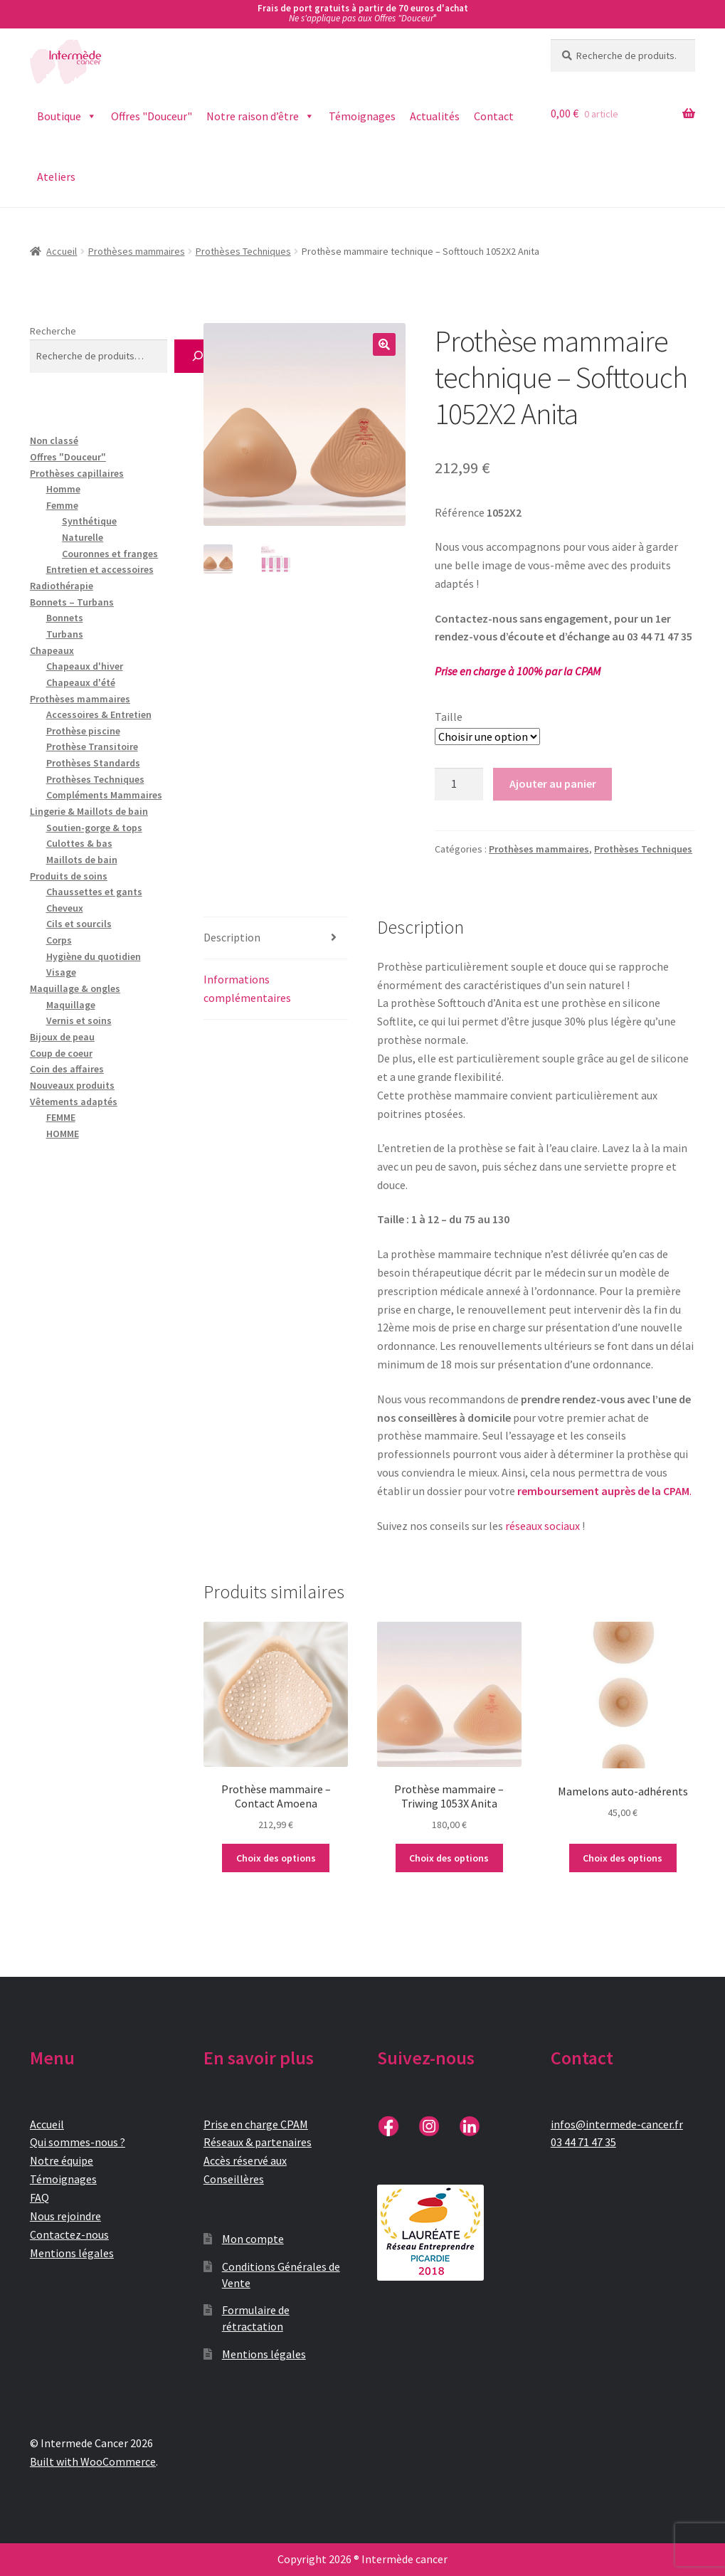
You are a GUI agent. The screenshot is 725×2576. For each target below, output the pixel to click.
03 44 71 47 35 (583, 2142)
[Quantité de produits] (459, 784)
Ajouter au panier (552, 783)
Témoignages (362, 116)
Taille (448, 716)
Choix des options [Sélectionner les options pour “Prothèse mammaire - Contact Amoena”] (276, 1858)
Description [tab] (231, 937)
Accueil (61, 251)
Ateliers (56, 176)
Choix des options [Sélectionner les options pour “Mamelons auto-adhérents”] (622, 1858)
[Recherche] (197, 356)
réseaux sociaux (542, 1526)
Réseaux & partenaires (257, 2142)
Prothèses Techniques (243, 251)
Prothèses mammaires (136, 251)
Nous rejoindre (65, 2216)
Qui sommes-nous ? (77, 2142)
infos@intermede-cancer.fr (617, 2124)
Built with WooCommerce (93, 2461)
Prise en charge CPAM (255, 2124)
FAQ (39, 2197)
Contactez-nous (69, 2234)
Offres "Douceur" (151, 116)
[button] (384, 344)
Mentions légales (72, 2253)
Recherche (53, 330)
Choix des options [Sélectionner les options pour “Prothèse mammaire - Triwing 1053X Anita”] (449, 1858)
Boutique (67, 116)
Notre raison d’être (260, 116)
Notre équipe (61, 2160)
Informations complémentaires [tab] (247, 988)
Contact (494, 116)
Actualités (435, 116)
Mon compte (253, 2239)
